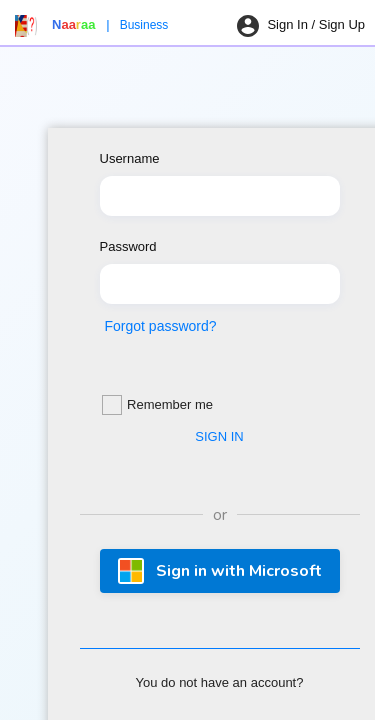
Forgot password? (161, 326)
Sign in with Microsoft (220, 571)
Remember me (158, 405)
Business (144, 25)
